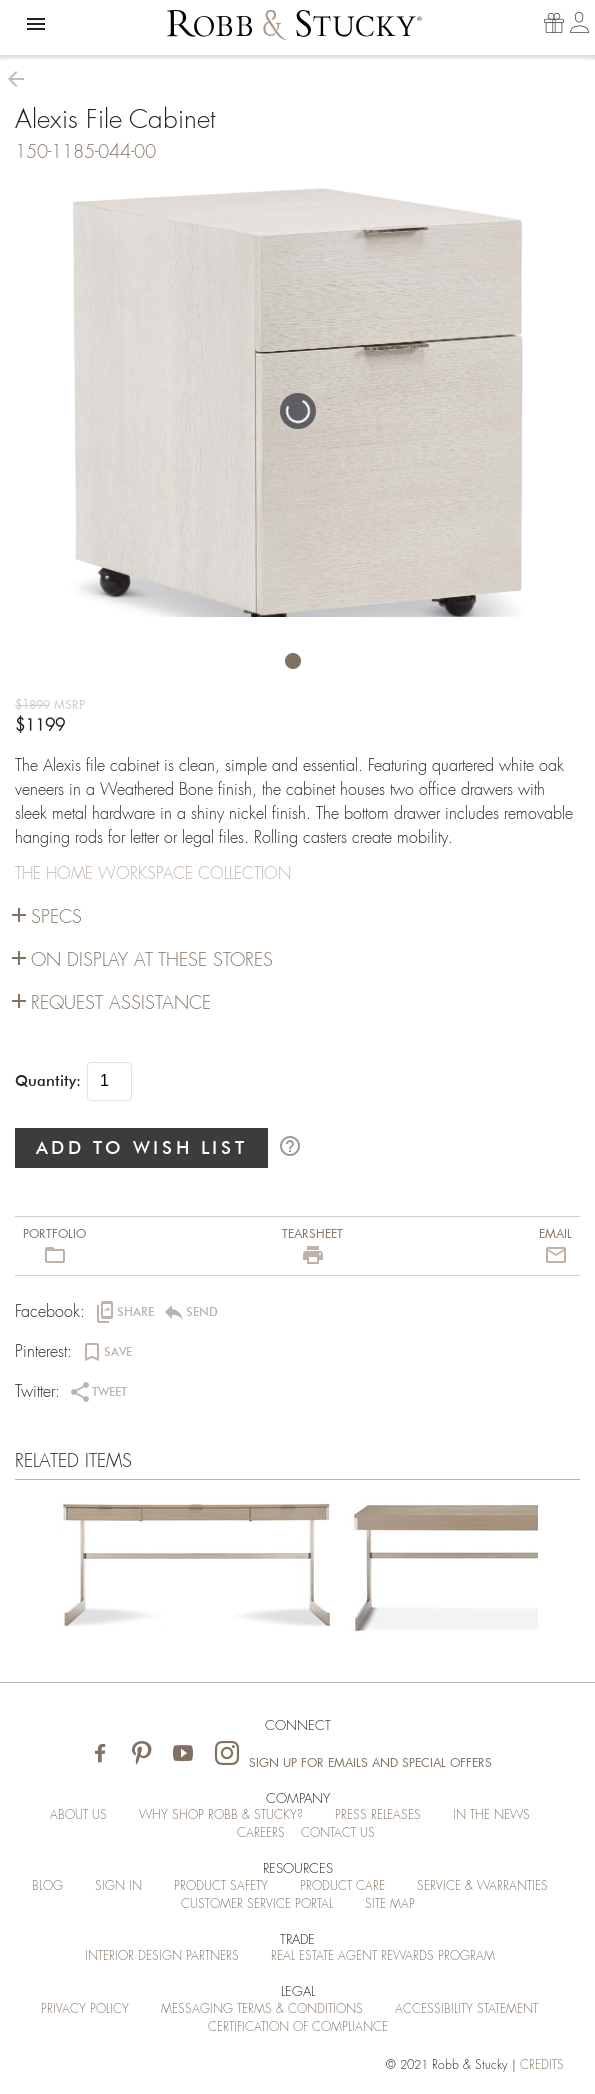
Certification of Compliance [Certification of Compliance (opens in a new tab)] (298, 2027)
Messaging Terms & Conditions (262, 2009)
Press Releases (378, 1815)
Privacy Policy (85, 2009)
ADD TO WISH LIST (142, 1147)
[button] (36, 24)
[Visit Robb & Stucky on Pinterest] (141, 1754)
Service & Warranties (482, 1886)
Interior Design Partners (162, 1956)
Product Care (342, 1886)
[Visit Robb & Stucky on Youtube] (183, 1754)
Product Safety (221, 1886)
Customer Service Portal (257, 1904)
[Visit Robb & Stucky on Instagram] (227, 1754)
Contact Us (338, 1833)
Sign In (118, 1886)
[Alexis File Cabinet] (197, 1572)
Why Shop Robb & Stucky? (221, 1815)
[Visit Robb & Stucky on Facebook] (100, 1754)
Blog (47, 1886)
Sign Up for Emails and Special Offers (370, 1763)
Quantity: (48, 1081)
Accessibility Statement (466, 2009)
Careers (261, 1833)
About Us (78, 1815)
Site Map (390, 1904)
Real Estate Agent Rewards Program (383, 1956)
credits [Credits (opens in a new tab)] (542, 2065)
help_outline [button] (290, 1146)
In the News (491, 1815)
